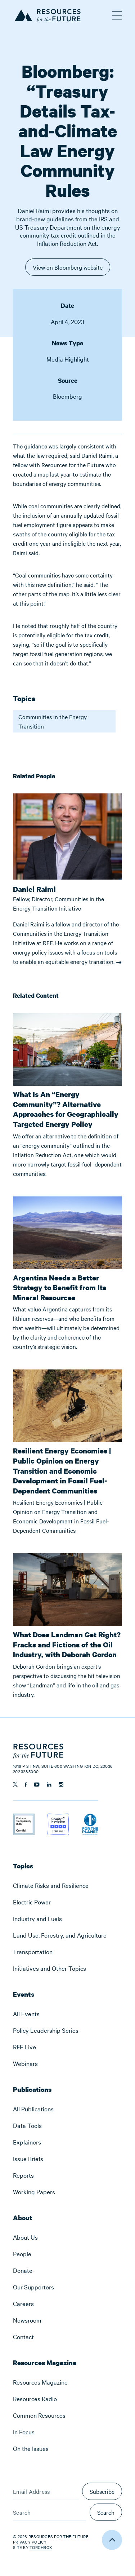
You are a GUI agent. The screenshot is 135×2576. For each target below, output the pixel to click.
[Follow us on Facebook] (26, 1784)
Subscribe (102, 2491)
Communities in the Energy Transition (52, 721)
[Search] (49, 2512)
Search (105, 2512)
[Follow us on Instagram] (61, 1784)
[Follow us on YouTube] (37, 1784)
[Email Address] (45, 2491)
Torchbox (41, 2547)
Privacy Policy (30, 2542)
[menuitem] (67, 1885)
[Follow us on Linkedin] (49, 1784)
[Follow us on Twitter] (15, 1784)
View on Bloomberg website (68, 269)
